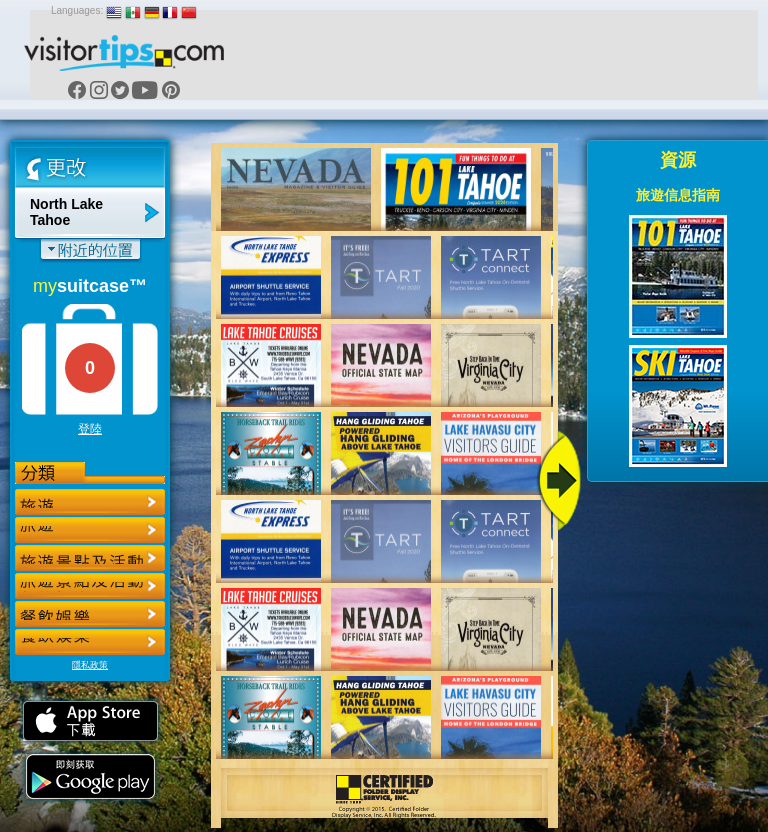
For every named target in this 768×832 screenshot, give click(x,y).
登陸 (90, 429)
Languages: (77, 10)
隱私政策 (90, 665)
